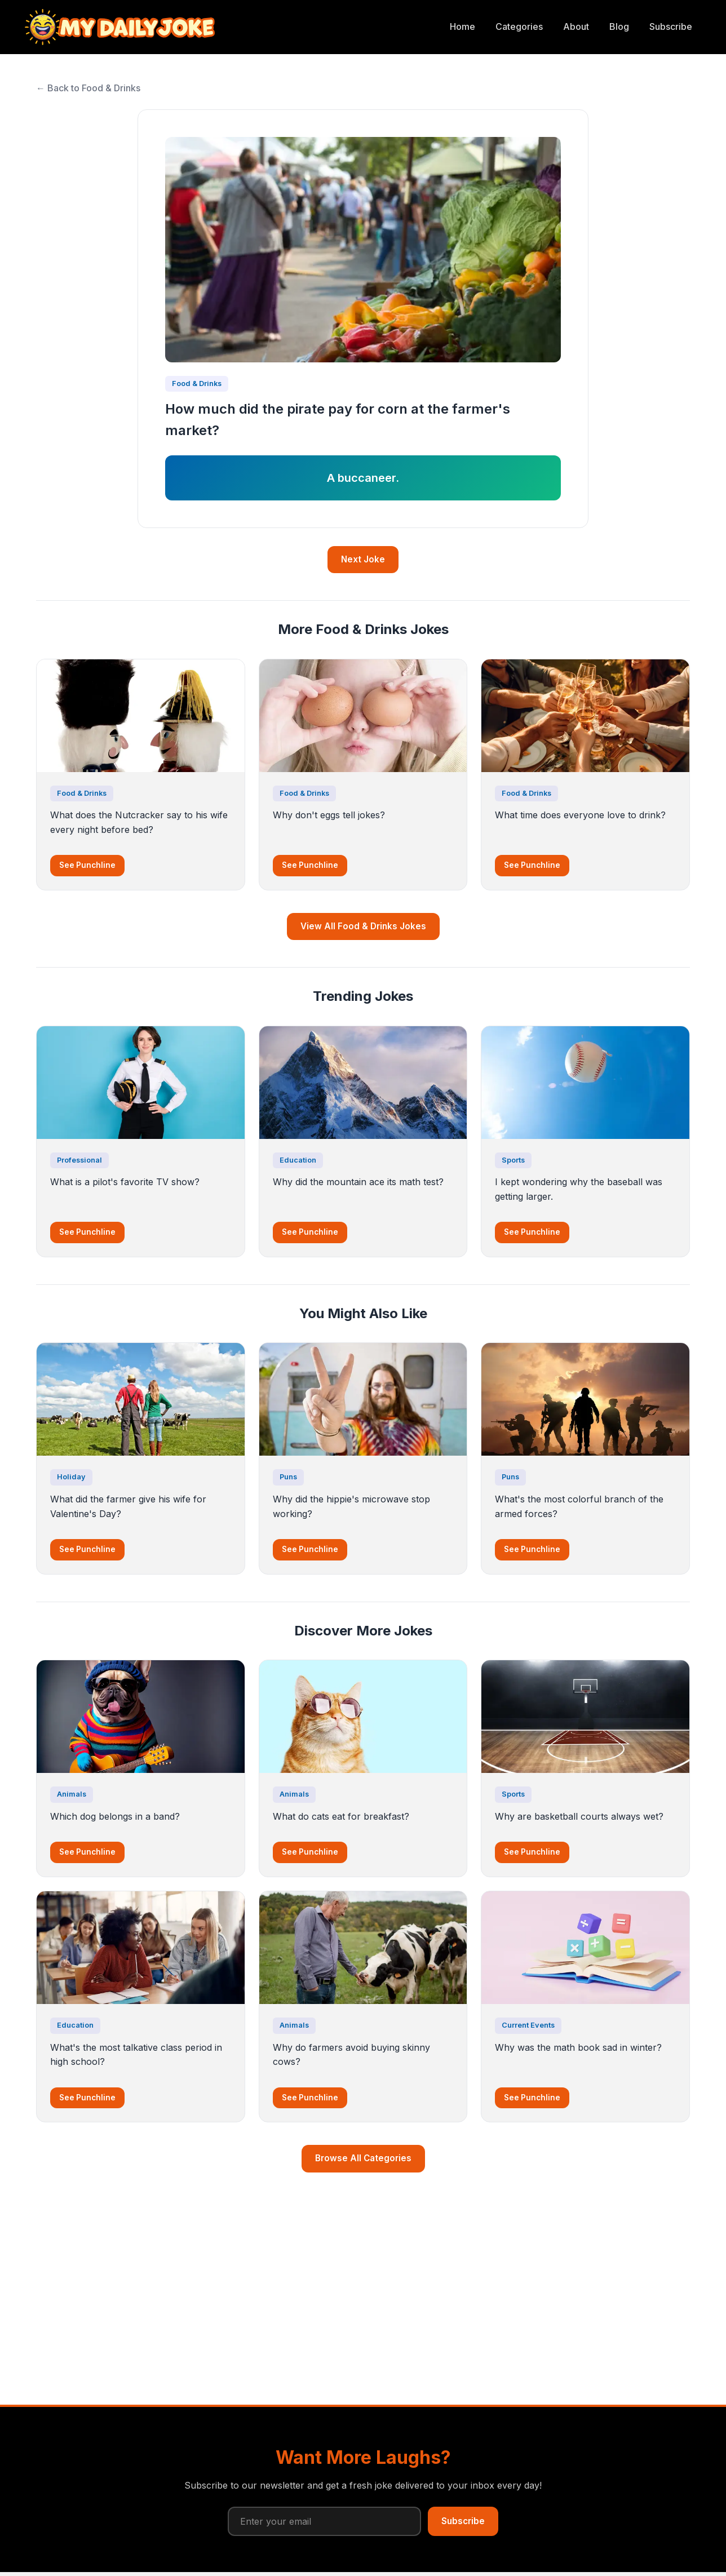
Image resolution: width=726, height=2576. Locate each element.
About (576, 26)
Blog (619, 26)
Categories (519, 26)
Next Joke (363, 559)
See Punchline (87, 865)
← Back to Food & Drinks (88, 88)
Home (462, 26)
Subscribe (670, 26)
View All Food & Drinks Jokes (363, 926)
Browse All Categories (363, 2158)
